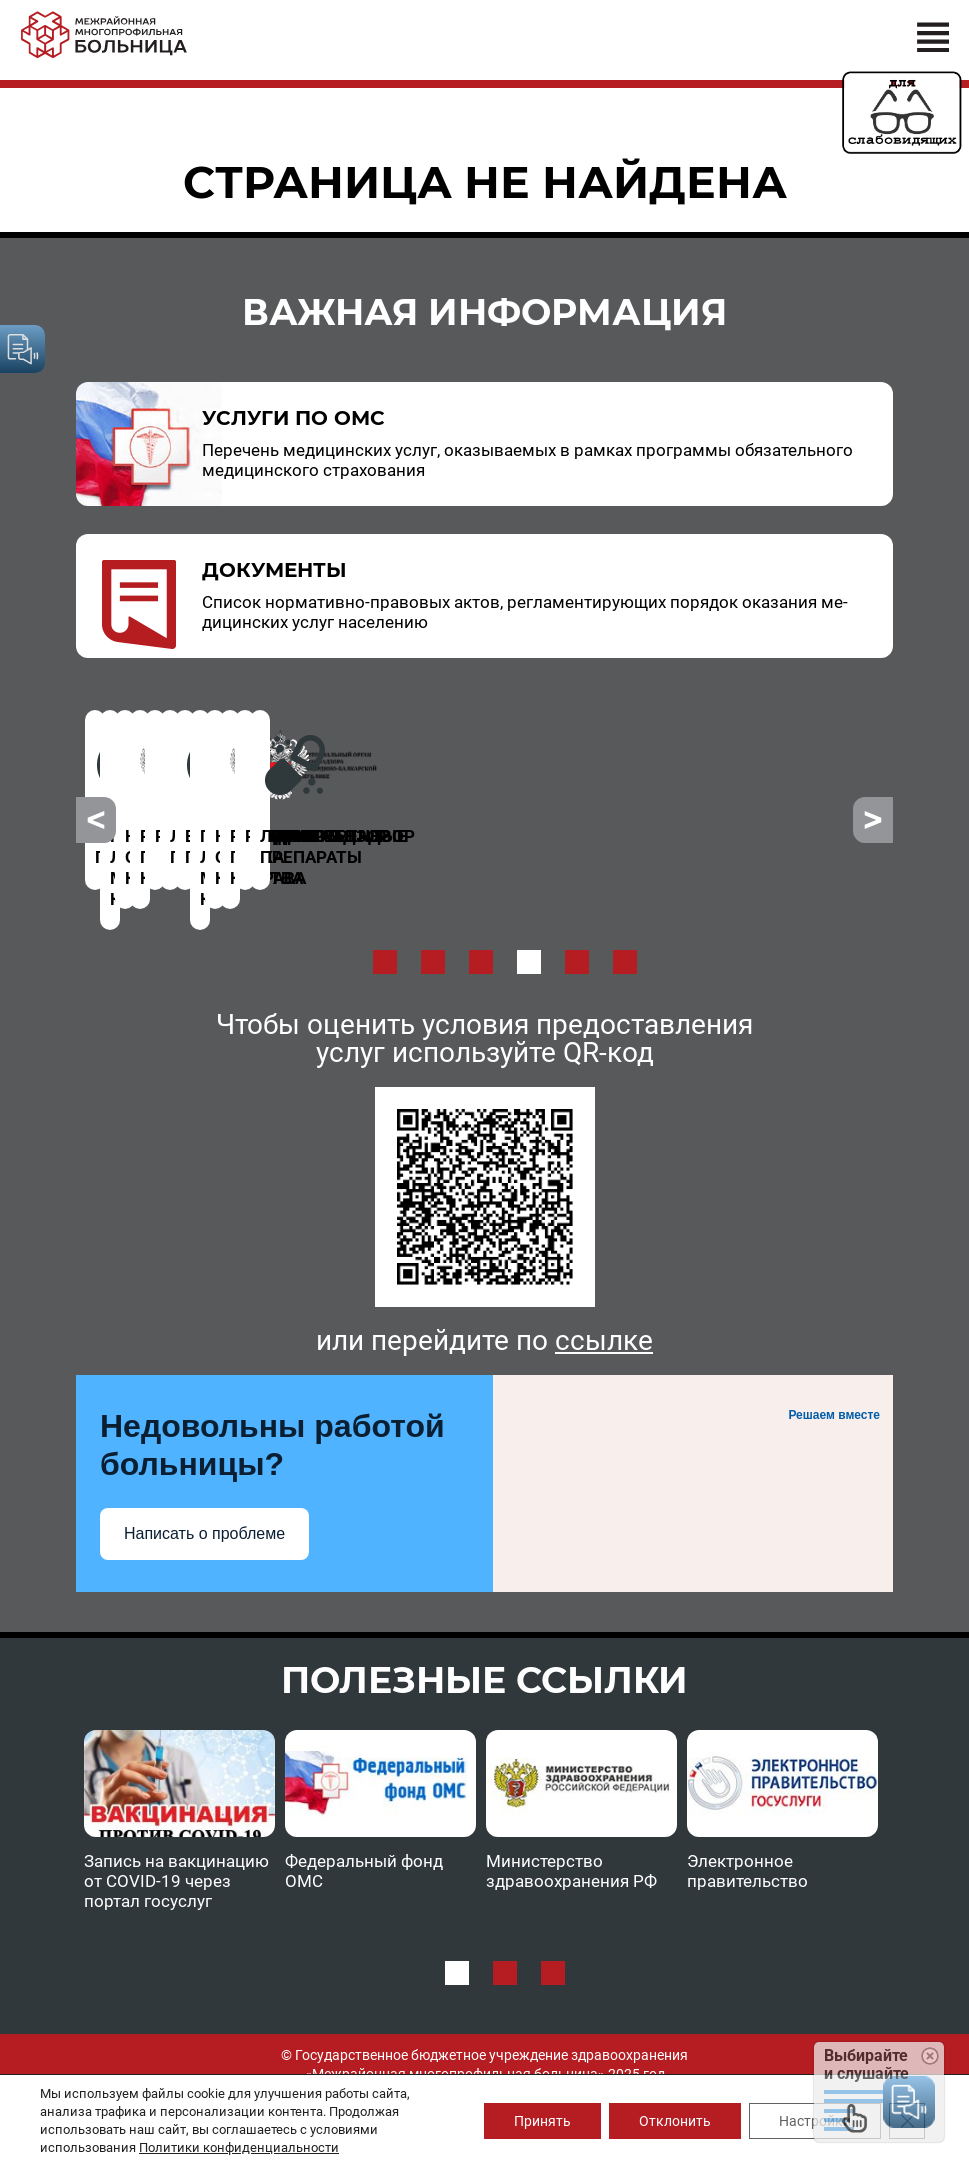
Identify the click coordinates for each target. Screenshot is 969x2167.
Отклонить (675, 2121)
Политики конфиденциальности (239, 2147)
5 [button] (577, 922)
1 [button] (385, 922)
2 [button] (433, 922)
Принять (542, 2121)
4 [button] (529, 922)
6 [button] (625, 922)
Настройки (815, 2121)
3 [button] (481, 922)
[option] (213, 788)
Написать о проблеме (204, 1493)
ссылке (604, 1300)
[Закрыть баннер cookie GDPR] (907, 2121)
